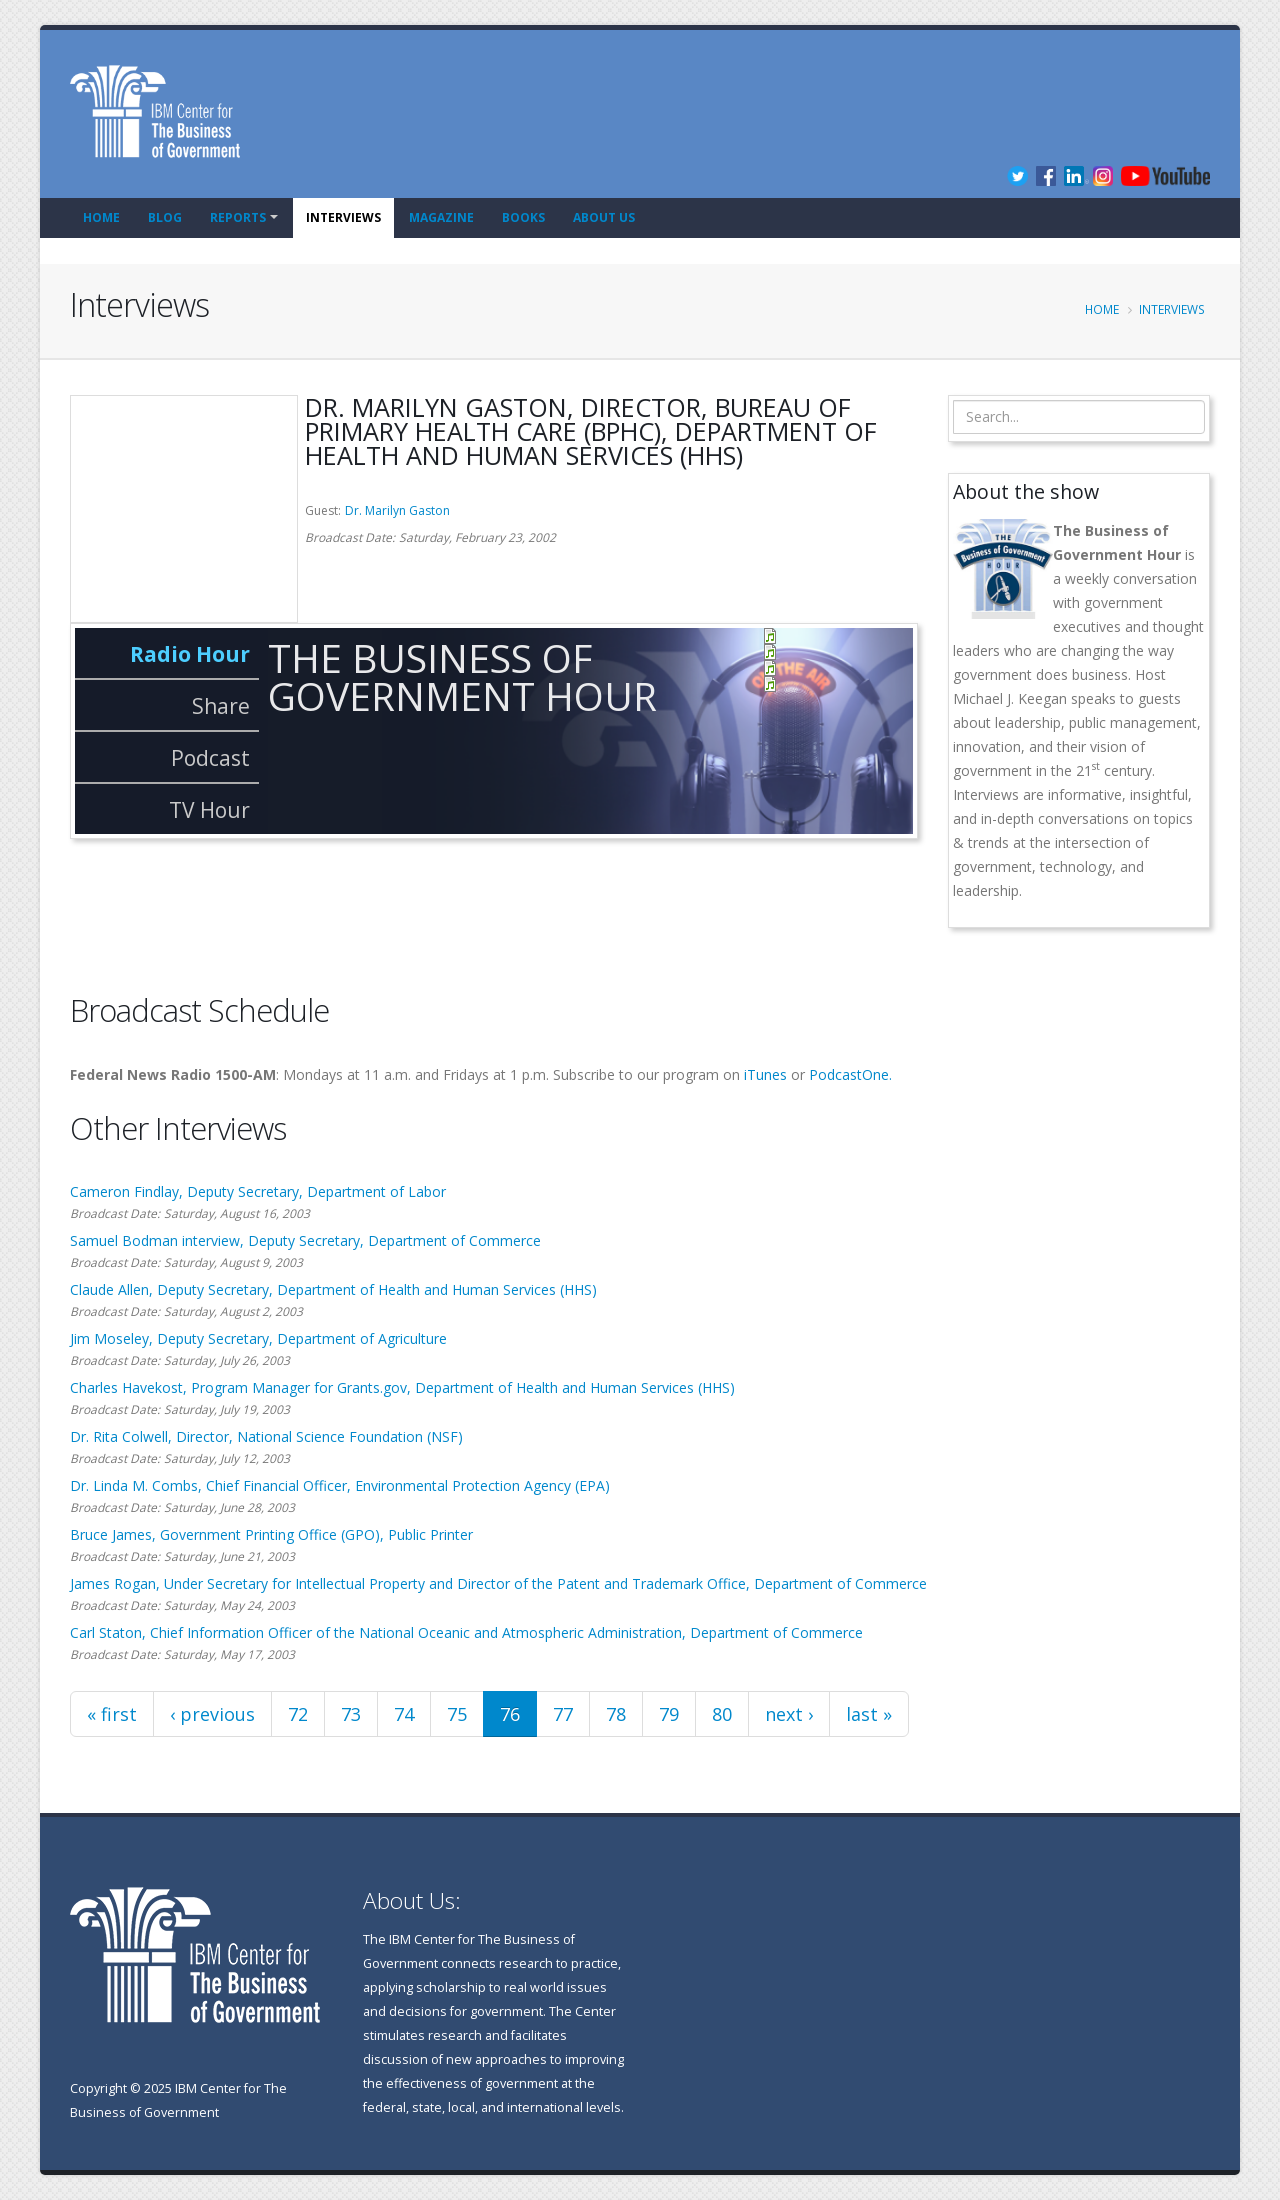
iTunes (765, 1074)
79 (669, 1714)
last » (869, 1714)
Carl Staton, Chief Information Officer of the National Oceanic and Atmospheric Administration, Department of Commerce (466, 1632)
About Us (604, 217)
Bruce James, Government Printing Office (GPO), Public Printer (271, 1534)
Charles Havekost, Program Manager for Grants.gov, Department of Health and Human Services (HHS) (402, 1387)
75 (457, 1714)
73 (351, 1714)
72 (298, 1714)
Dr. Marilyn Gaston (397, 510)
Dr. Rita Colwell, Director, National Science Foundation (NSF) (266, 1436)
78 (616, 1714)
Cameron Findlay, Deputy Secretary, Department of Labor (258, 1191)
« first (112, 1714)
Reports (238, 217)
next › (789, 1714)
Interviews (343, 217)
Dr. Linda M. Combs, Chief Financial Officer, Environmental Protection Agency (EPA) (340, 1485)
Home (101, 217)
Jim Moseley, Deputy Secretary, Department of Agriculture (258, 1338)
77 (563, 1714)
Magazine (441, 217)
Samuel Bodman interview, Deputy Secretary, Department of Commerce (305, 1240)
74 (404, 1714)
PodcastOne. (850, 1074)
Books (523, 217)
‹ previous (212, 1714)
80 (722, 1714)
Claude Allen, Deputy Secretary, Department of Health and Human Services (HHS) (333, 1289)
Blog (165, 217)
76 (510, 1714)
